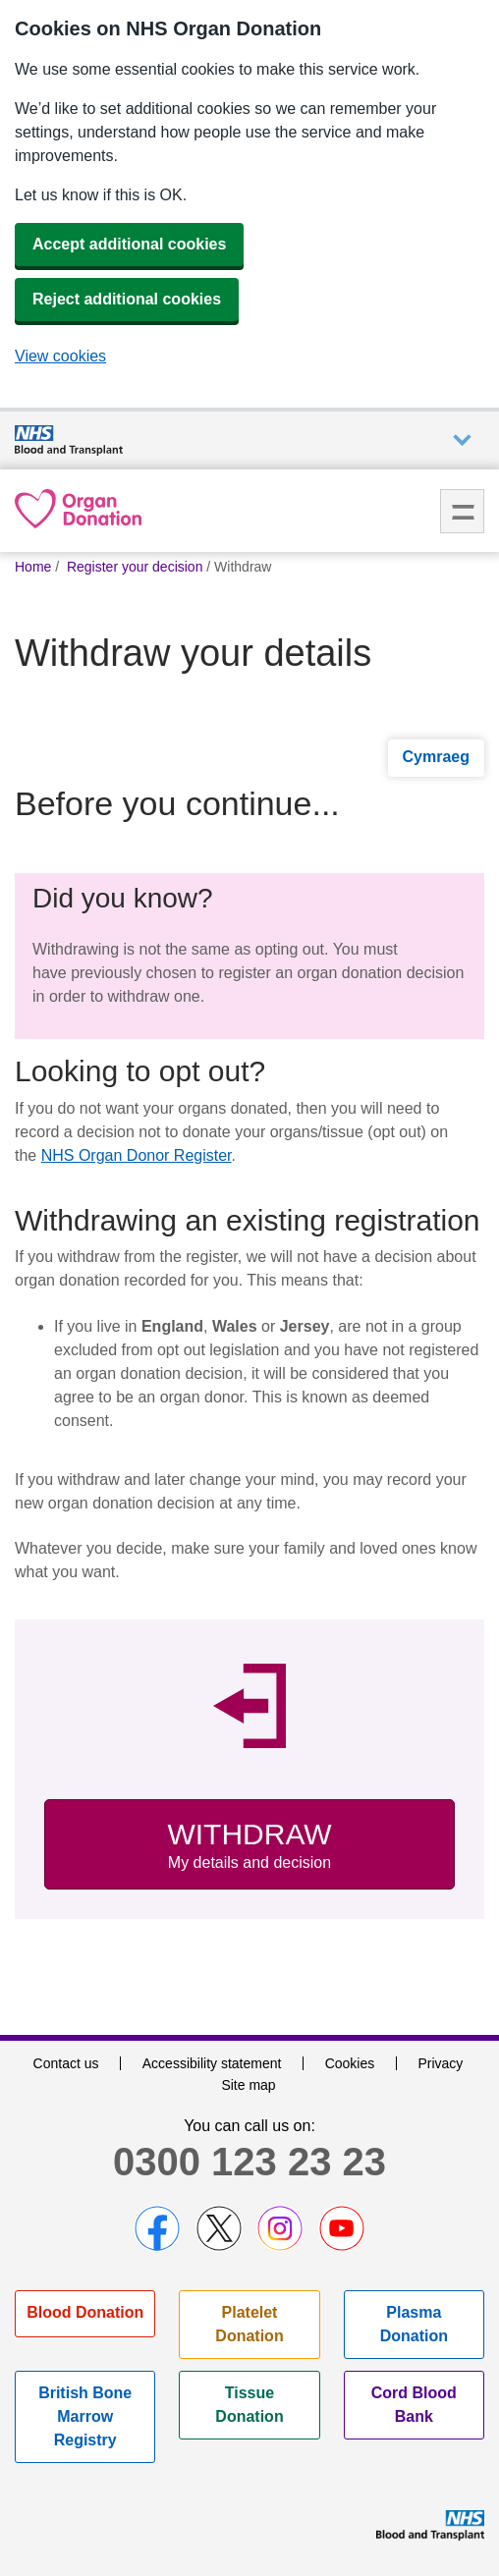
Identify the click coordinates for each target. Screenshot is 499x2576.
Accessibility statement (212, 2063)
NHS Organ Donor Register (136, 1155)
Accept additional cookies (129, 244)
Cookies (350, 2063)
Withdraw (249, 1846)
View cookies (60, 356)
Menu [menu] (462, 511)
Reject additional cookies (126, 299)
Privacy (440, 2063)
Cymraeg (436, 756)
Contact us (66, 2063)
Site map (248, 2085)
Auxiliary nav (462, 440)
